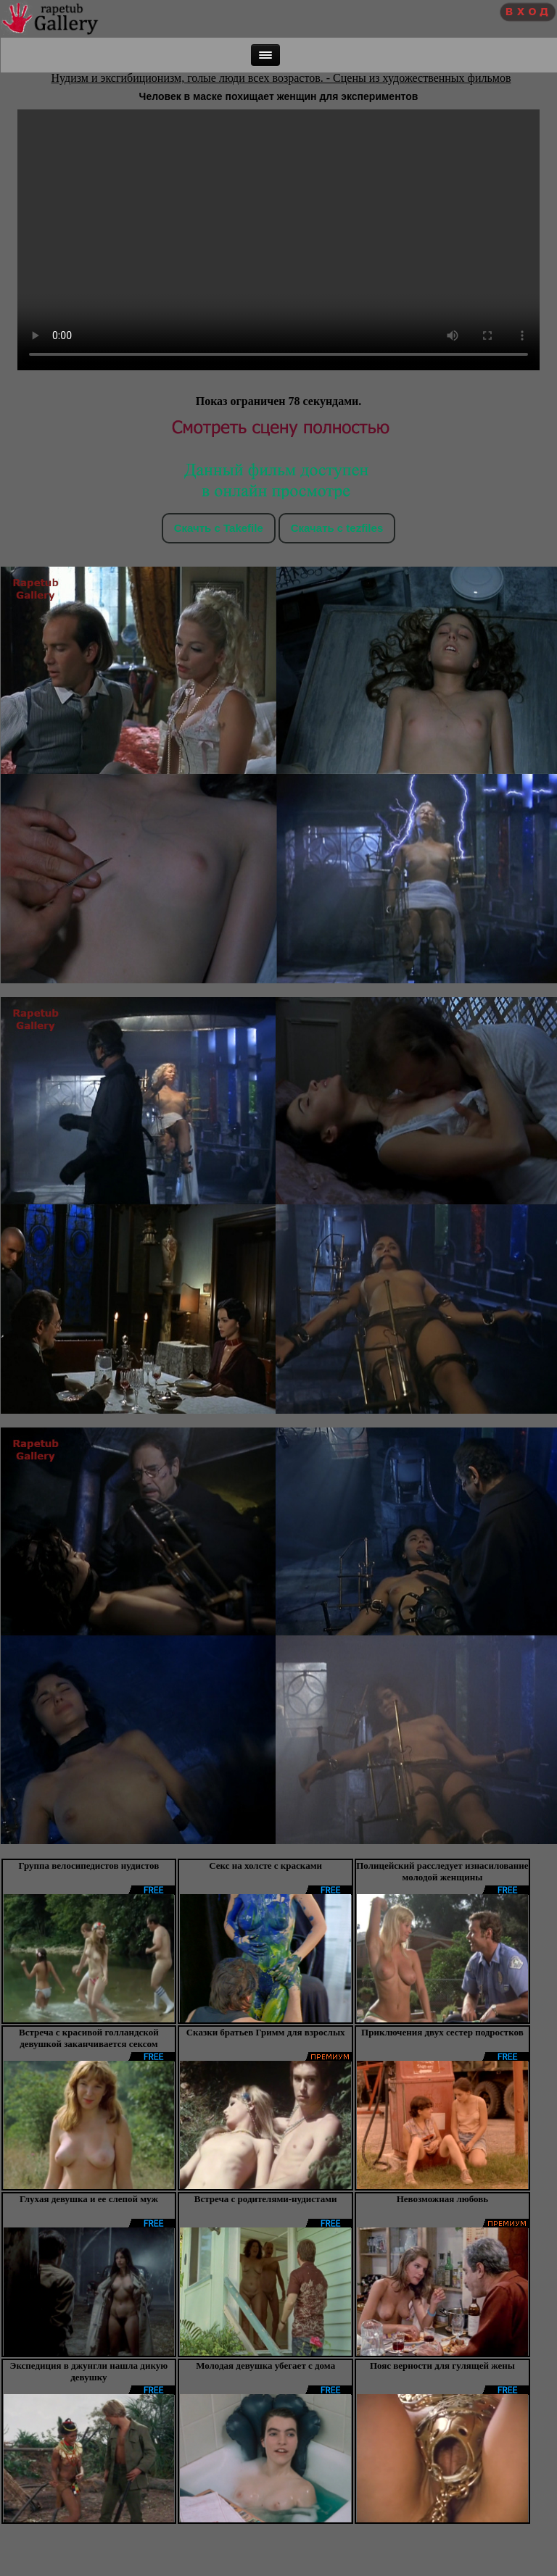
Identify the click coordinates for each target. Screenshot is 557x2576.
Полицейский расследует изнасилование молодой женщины (442, 1871)
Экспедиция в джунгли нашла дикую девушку (89, 2371)
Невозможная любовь (443, 2198)
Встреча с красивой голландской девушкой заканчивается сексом (89, 2038)
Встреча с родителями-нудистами (265, 2198)
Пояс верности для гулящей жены (442, 2365)
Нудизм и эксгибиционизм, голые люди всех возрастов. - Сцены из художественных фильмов (281, 78)
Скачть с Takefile (218, 528)
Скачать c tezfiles (337, 528)
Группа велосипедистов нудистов (89, 1865)
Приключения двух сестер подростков (442, 2032)
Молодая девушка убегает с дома (265, 2365)
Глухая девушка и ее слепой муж (89, 2198)
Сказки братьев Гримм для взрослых (265, 2032)
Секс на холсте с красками (265, 1865)
